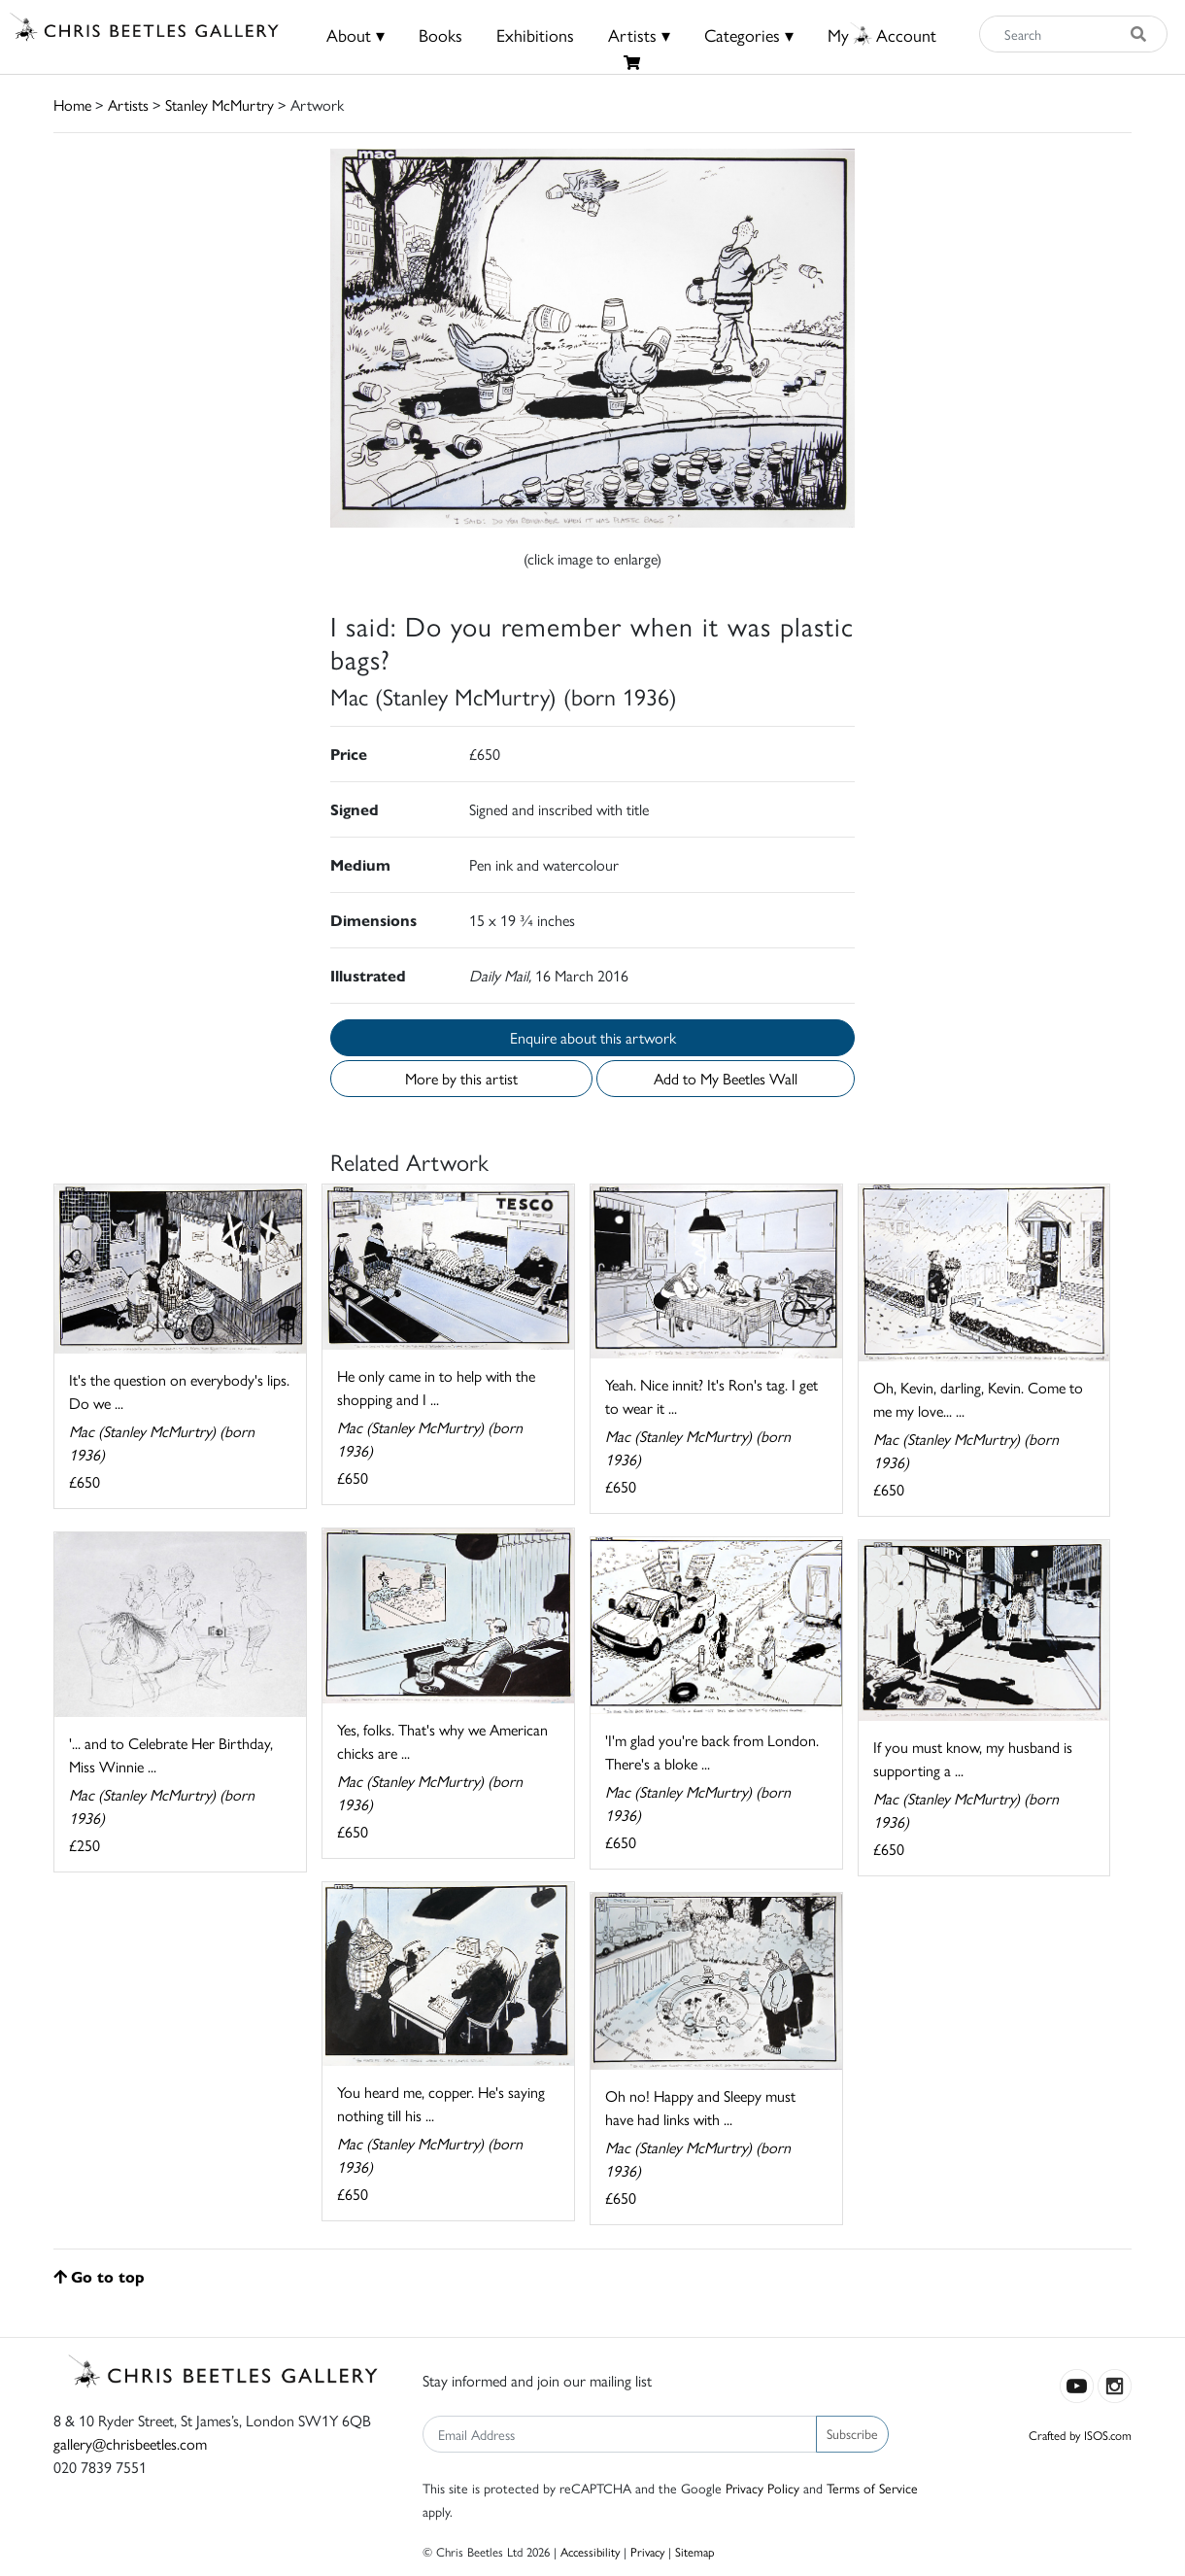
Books (440, 34)
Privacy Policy (762, 2487)
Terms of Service (872, 2487)
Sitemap (695, 2551)
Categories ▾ (749, 34)
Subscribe (852, 2433)
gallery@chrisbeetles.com (130, 2443)
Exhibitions (535, 34)
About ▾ (355, 34)
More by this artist (461, 1078)
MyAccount (882, 34)
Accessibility (590, 2551)
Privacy (647, 2551)
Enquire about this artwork (593, 1037)
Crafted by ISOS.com (1080, 2434)
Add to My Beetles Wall (725, 1078)
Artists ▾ (639, 34)
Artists (128, 104)
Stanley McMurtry (219, 104)
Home (72, 104)
